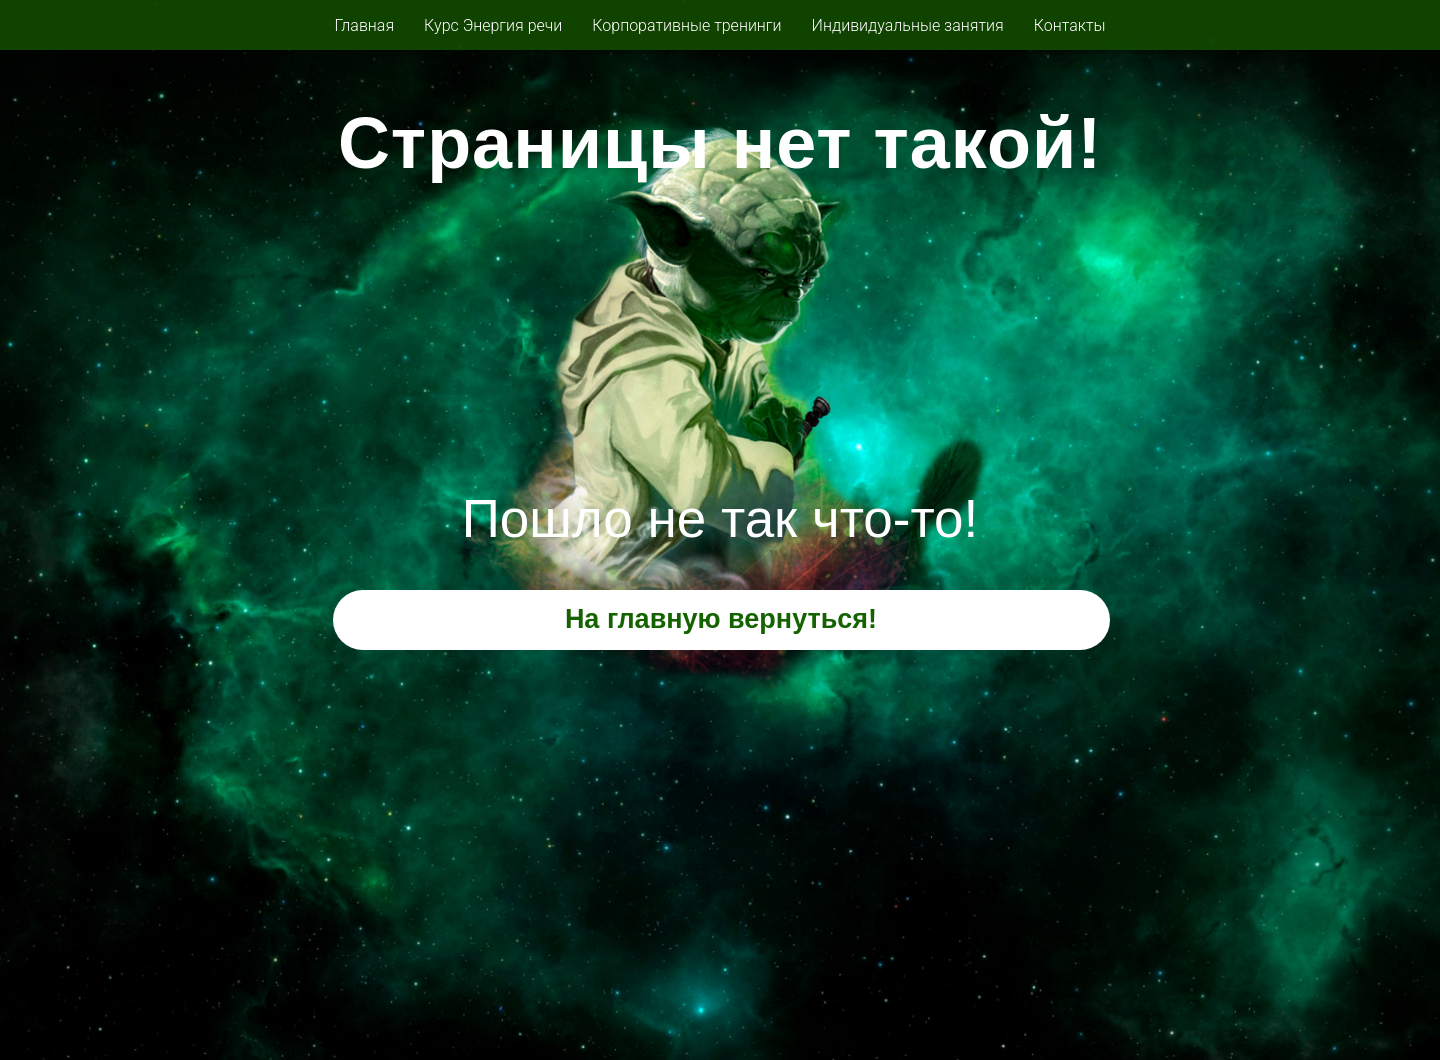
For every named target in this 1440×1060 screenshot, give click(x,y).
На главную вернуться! (721, 619)
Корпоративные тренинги (686, 25)
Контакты (1070, 25)
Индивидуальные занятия (908, 25)
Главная (364, 25)
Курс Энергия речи (493, 25)
